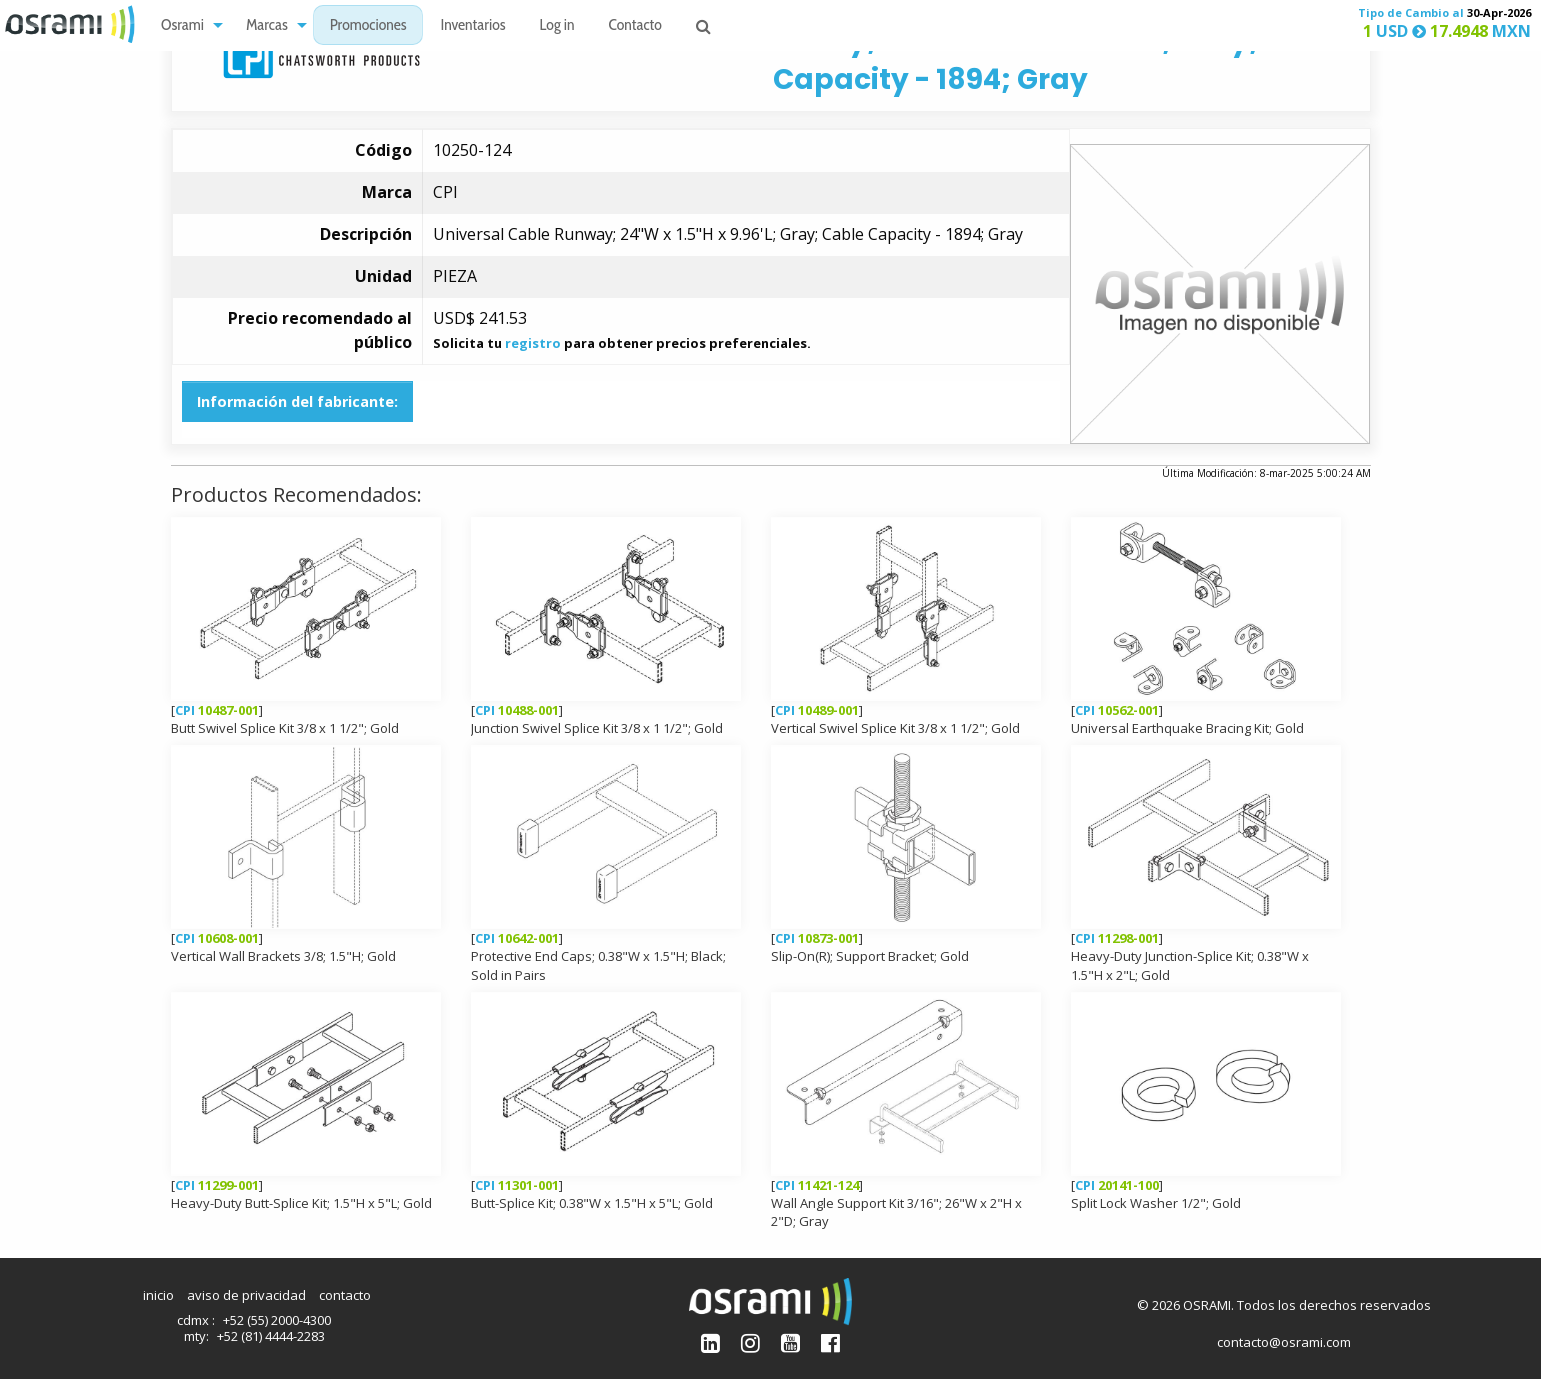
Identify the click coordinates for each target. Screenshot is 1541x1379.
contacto (345, 1295)
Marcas (267, 25)
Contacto (635, 25)
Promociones (368, 25)
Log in (557, 25)
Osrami (182, 25)
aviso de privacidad (246, 1295)
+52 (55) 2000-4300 (277, 1320)
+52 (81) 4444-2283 (271, 1336)
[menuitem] (186, 24)
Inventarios (472, 25)
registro (533, 343)
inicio (158, 1295)
